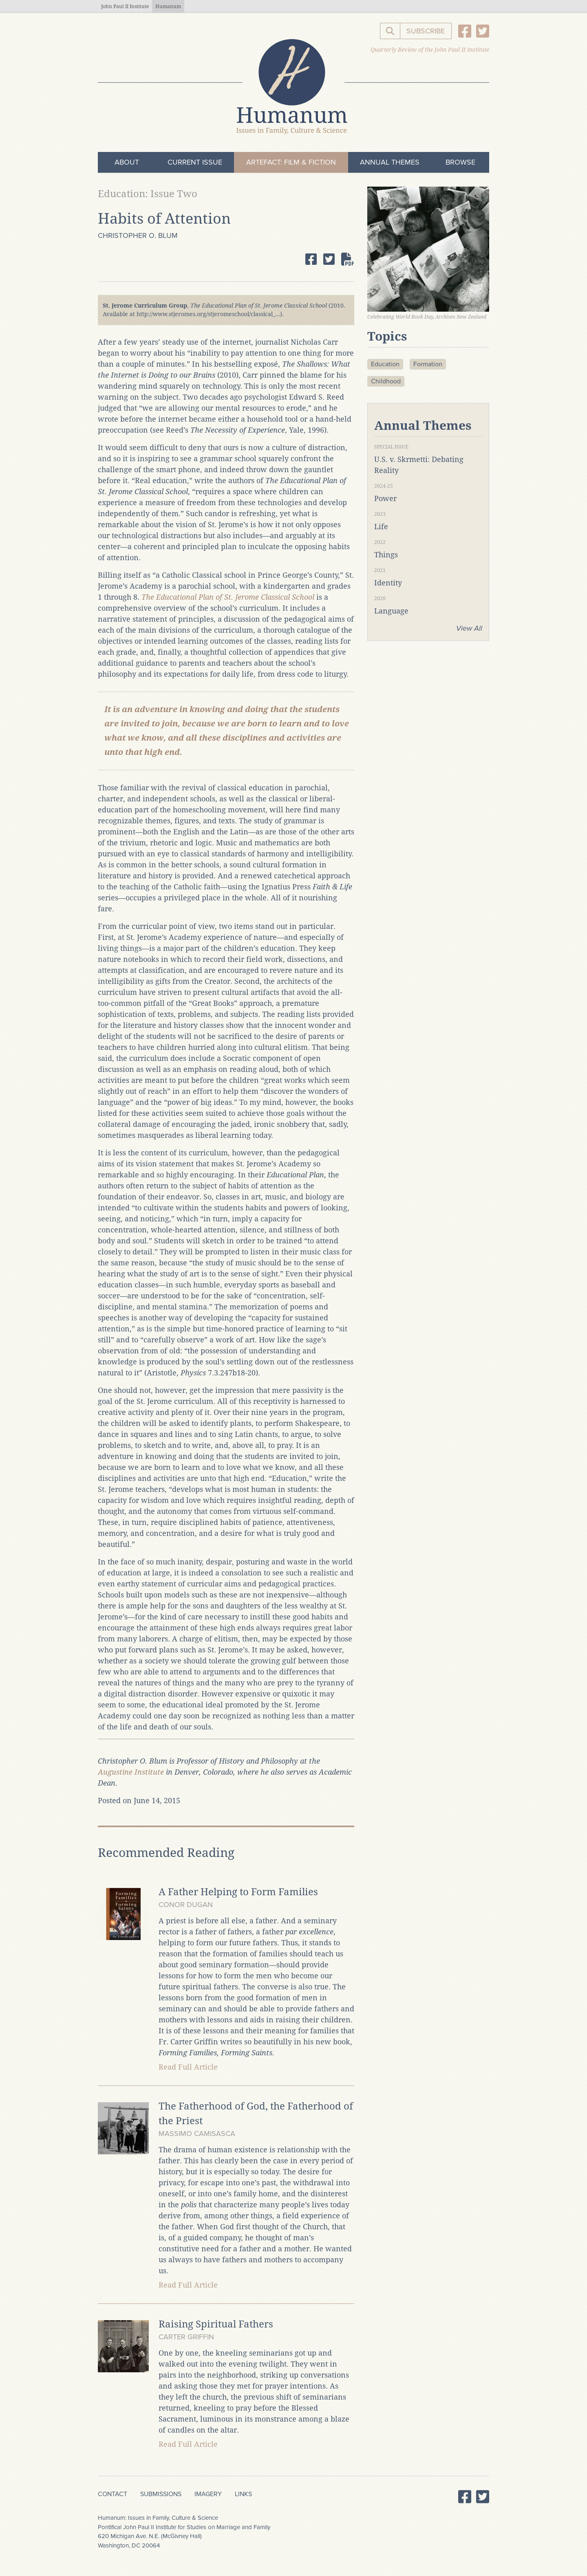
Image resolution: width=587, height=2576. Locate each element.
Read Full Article (188, 2067)
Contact (112, 2494)
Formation (427, 364)
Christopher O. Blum (138, 235)
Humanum (168, 6)
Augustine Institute (131, 1772)
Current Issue (195, 162)
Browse (460, 162)
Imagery (208, 2494)
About (127, 162)
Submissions (160, 2494)
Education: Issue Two (147, 194)
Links (243, 2494)
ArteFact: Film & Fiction (291, 162)
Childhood (386, 381)
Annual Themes (389, 162)
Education (385, 364)
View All (469, 628)
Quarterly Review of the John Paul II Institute (430, 49)
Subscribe (425, 30)
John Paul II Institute (125, 6)
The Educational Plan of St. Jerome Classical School (227, 597)
